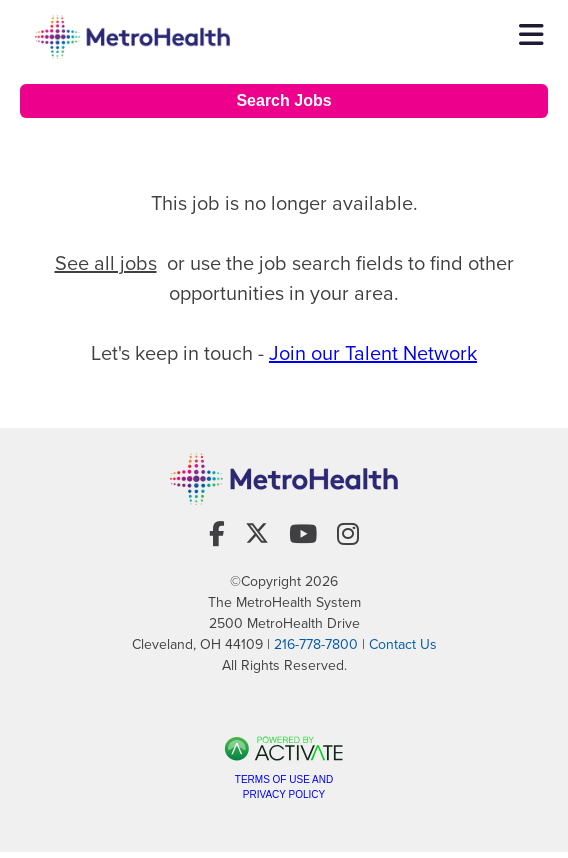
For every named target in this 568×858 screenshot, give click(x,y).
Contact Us (403, 644)
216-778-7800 (316, 644)
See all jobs (106, 263)
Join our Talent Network (373, 353)
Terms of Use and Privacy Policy (284, 787)
